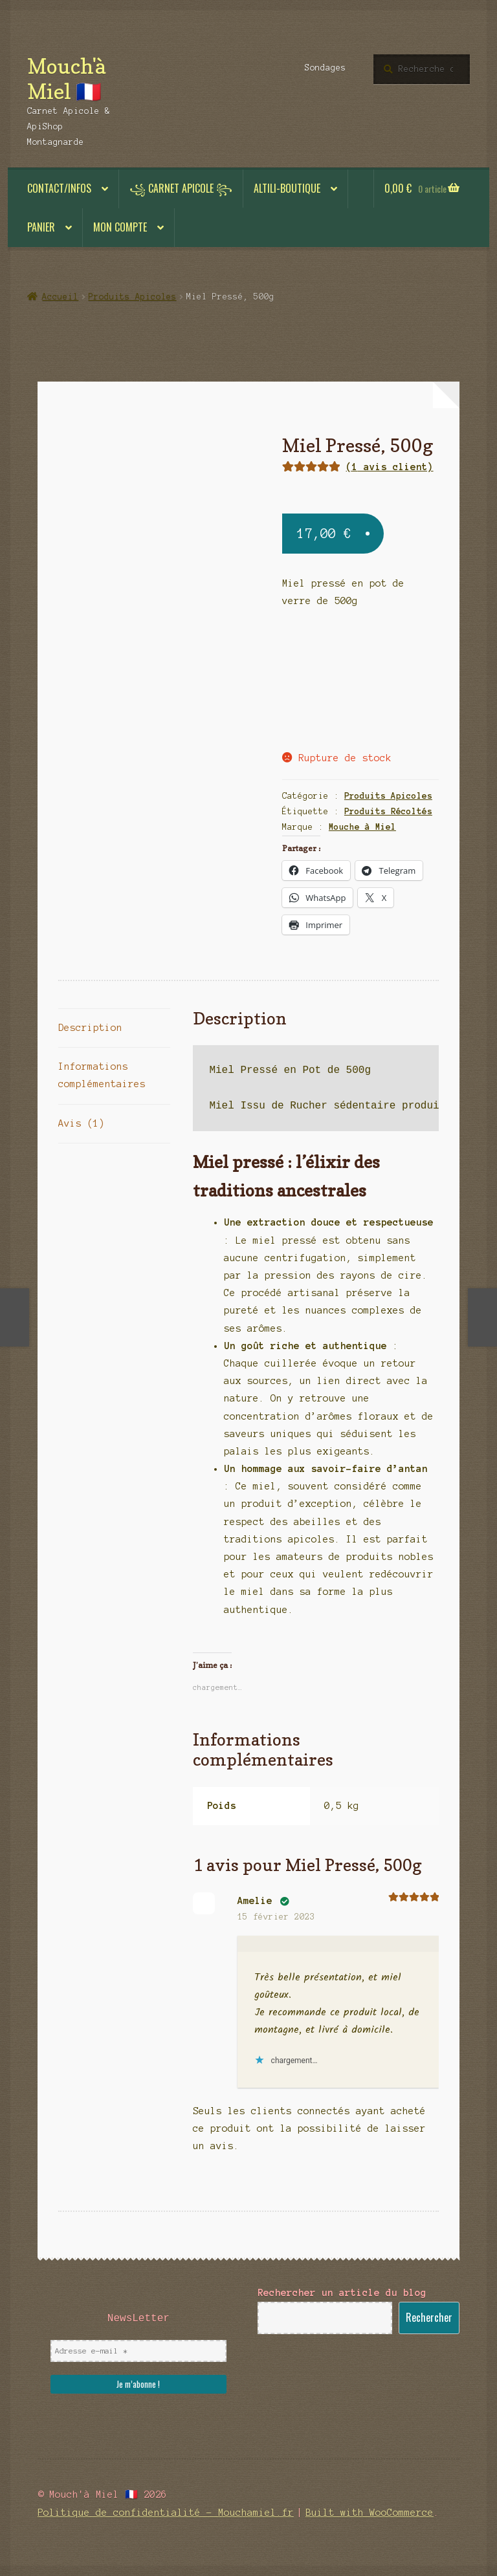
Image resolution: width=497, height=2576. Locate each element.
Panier (41, 227)
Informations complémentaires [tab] (102, 1075)
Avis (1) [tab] (81, 1123)
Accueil (60, 296)
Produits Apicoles (133, 296)
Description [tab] (90, 1028)
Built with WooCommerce (369, 2512)
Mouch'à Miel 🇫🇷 (66, 79)
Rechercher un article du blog (342, 2293)
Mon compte (120, 227)
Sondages (325, 67)
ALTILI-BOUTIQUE (287, 188)
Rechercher (429, 2317)
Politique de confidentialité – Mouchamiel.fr (166, 2512)
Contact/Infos (59, 188)
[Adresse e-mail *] (138, 2351)
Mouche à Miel (362, 827)
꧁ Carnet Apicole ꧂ (180, 188)
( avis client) (390, 467)
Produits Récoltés (388, 811)
